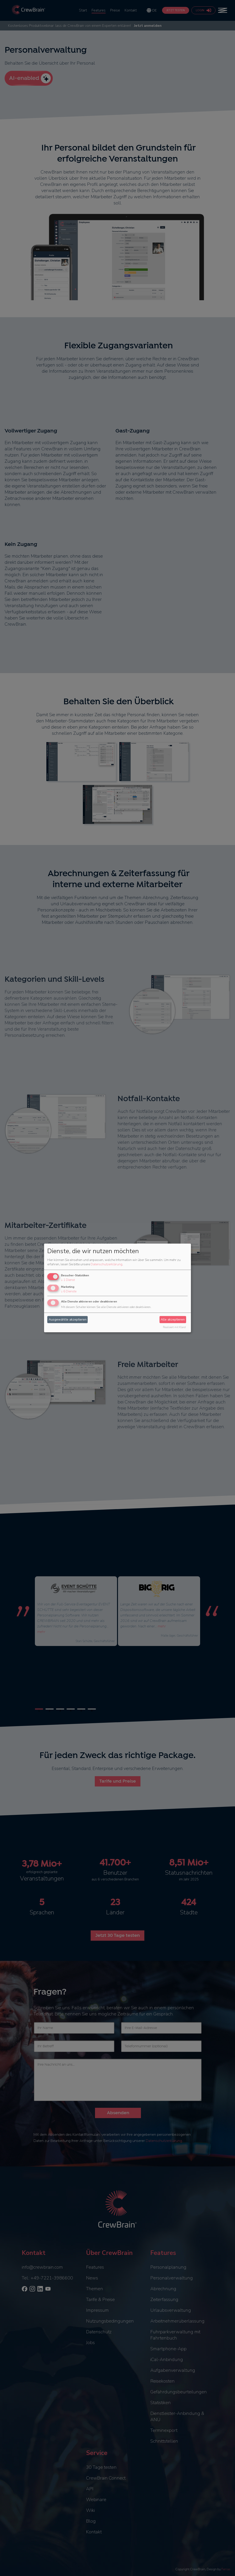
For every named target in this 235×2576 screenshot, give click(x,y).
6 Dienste (68, 1291)
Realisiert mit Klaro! (174, 1327)
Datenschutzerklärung (106, 1264)
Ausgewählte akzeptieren (68, 1319)
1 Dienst (68, 1280)
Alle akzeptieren (173, 1319)
